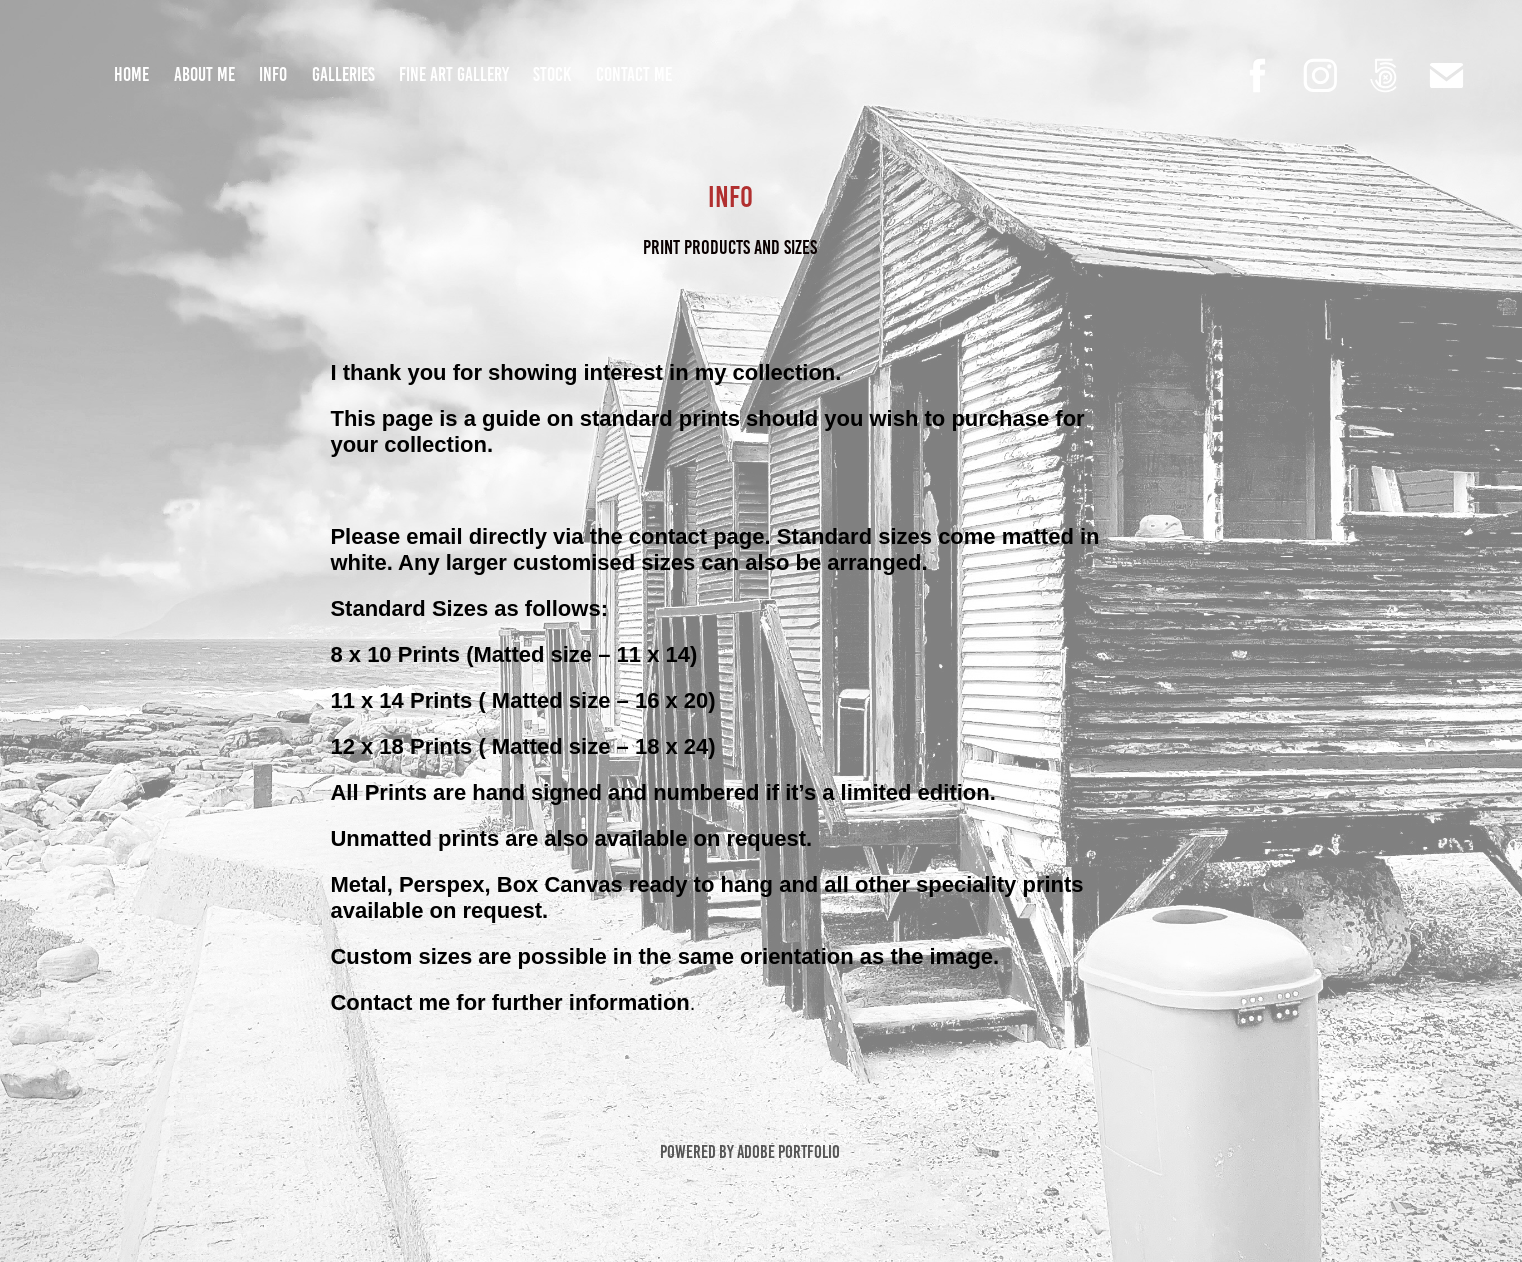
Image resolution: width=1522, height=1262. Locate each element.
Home (131, 74)
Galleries (343, 74)
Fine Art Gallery (454, 74)
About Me (204, 74)
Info (273, 74)
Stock (552, 74)
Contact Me (634, 74)
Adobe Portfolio (788, 1152)
